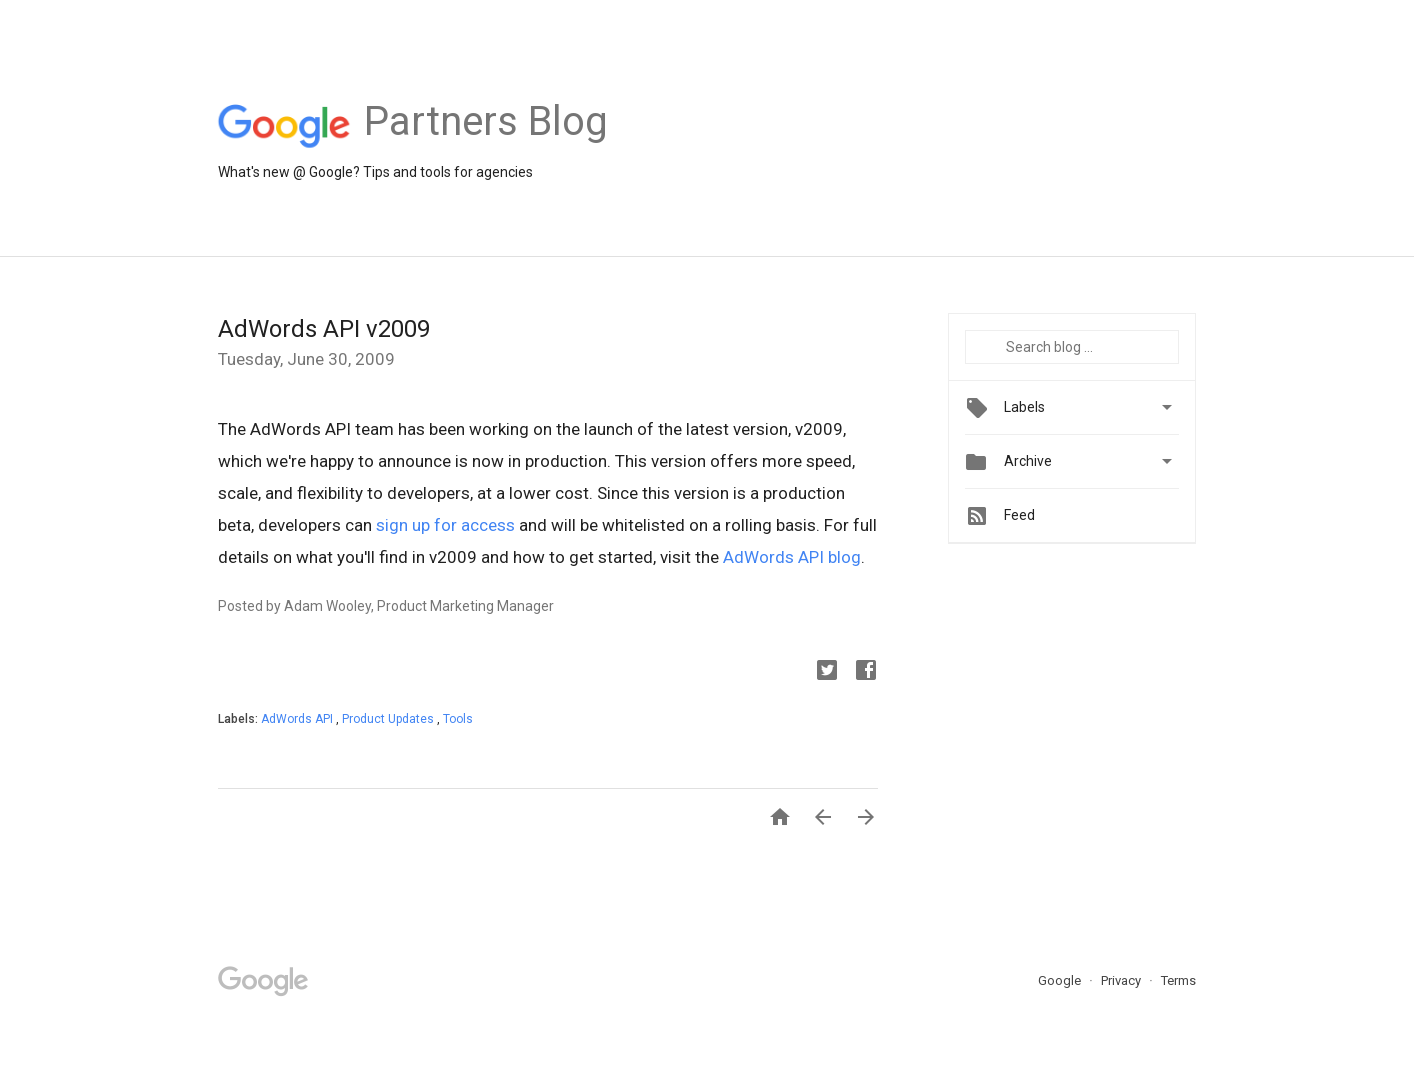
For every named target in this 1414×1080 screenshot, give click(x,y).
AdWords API (298, 719)
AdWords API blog (792, 557)
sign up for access (445, 525)
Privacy (1122, 980)
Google (1061, 980)
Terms (1178, 980)
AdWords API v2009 (324, 329)
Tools (458, 719)
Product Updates (389, 719)
